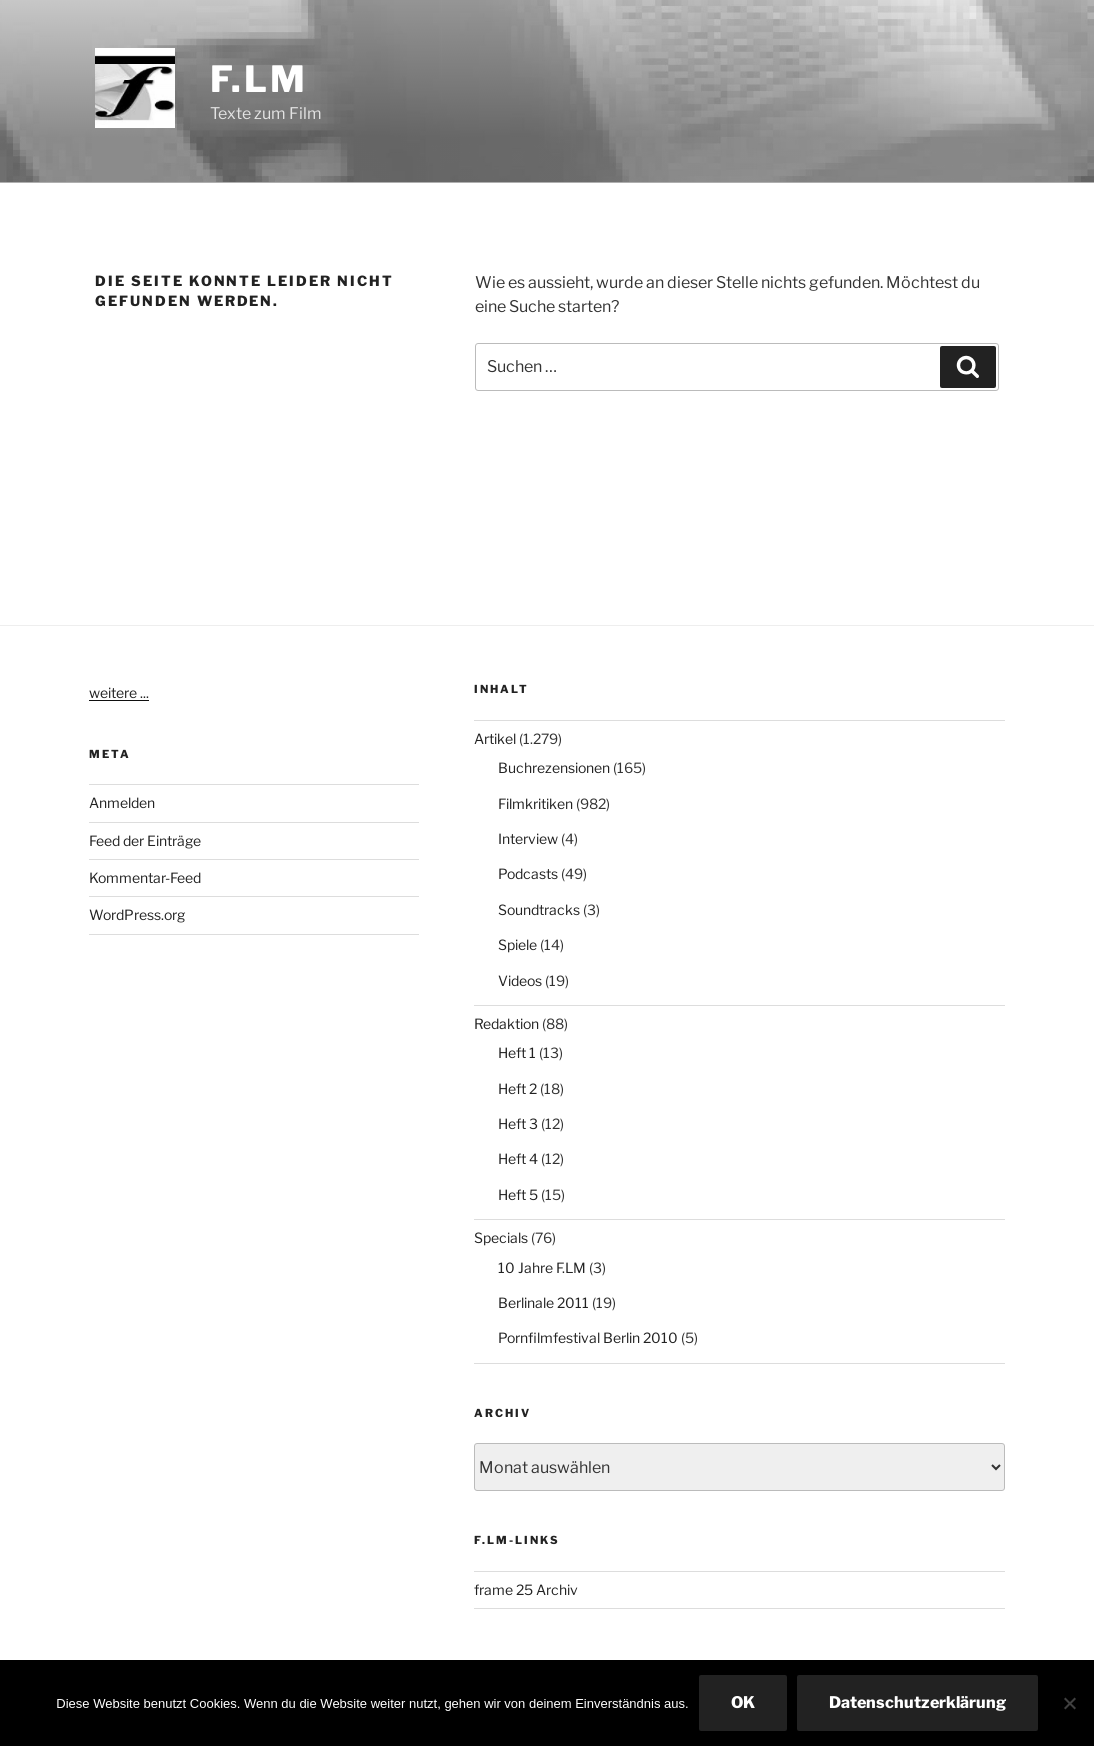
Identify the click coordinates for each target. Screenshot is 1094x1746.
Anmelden (122, 802)
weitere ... (119, 692)
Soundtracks (539, 909)
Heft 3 (518, 1123)
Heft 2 (517, 1088)
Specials (501, 1237)
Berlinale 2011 (543, 1302)
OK (743, 1702)
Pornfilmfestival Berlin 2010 (588, 1337)
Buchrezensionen (554, 767)
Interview (528, 838)
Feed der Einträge (145, 840)
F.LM (259, 79)
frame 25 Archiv (526, 1589)
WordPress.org (137, 914)
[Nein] (1069, 1703)
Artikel (495, 738)
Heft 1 (517, 1052)
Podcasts (528, 873)
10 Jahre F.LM (542, 1267)
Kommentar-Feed (145, 877)
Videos (520, 980)
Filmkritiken (535, 803)
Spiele (517, 944)
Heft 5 (518, 1194)
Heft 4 (518, 1158)
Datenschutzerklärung (917, 1702)
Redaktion (506, 1023)
